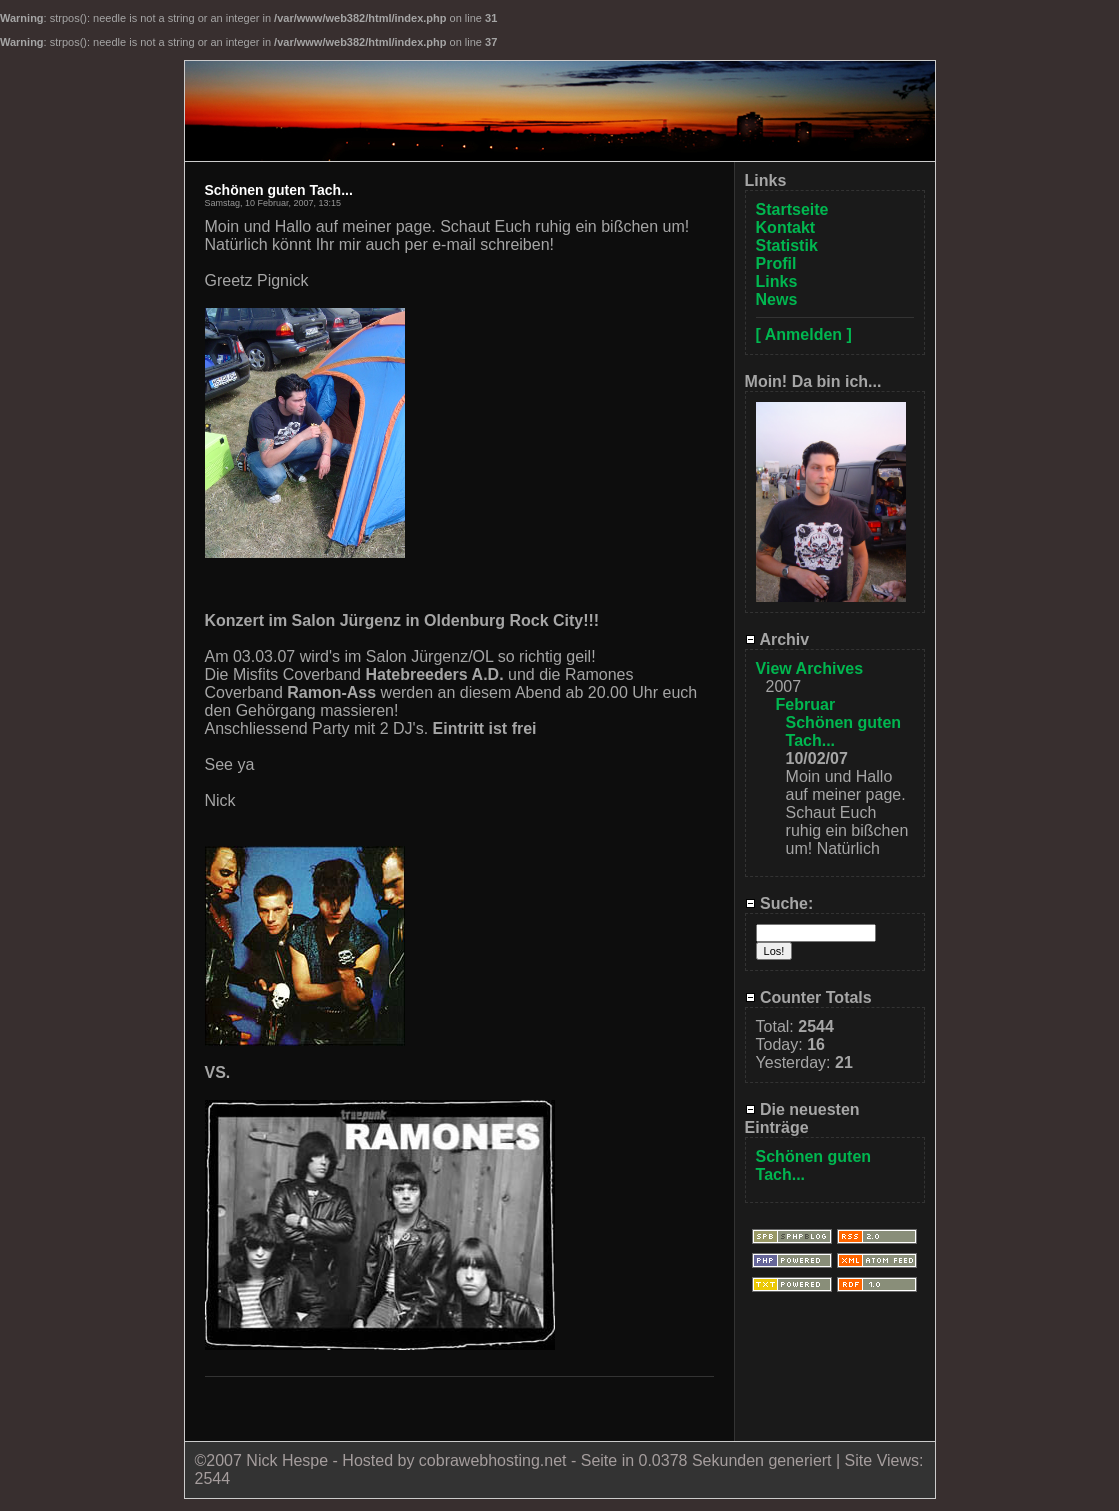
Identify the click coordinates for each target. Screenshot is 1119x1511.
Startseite (792, 209)
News (777, 299)
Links (777, 281)
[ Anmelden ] (804, 334)
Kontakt (786, 227)
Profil (776, 263)
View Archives (810, 668)
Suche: (779, 903)
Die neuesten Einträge (802, 1118)
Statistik (787, 245)
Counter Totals (808, 997)
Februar (806, 704)
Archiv (777, 639)
